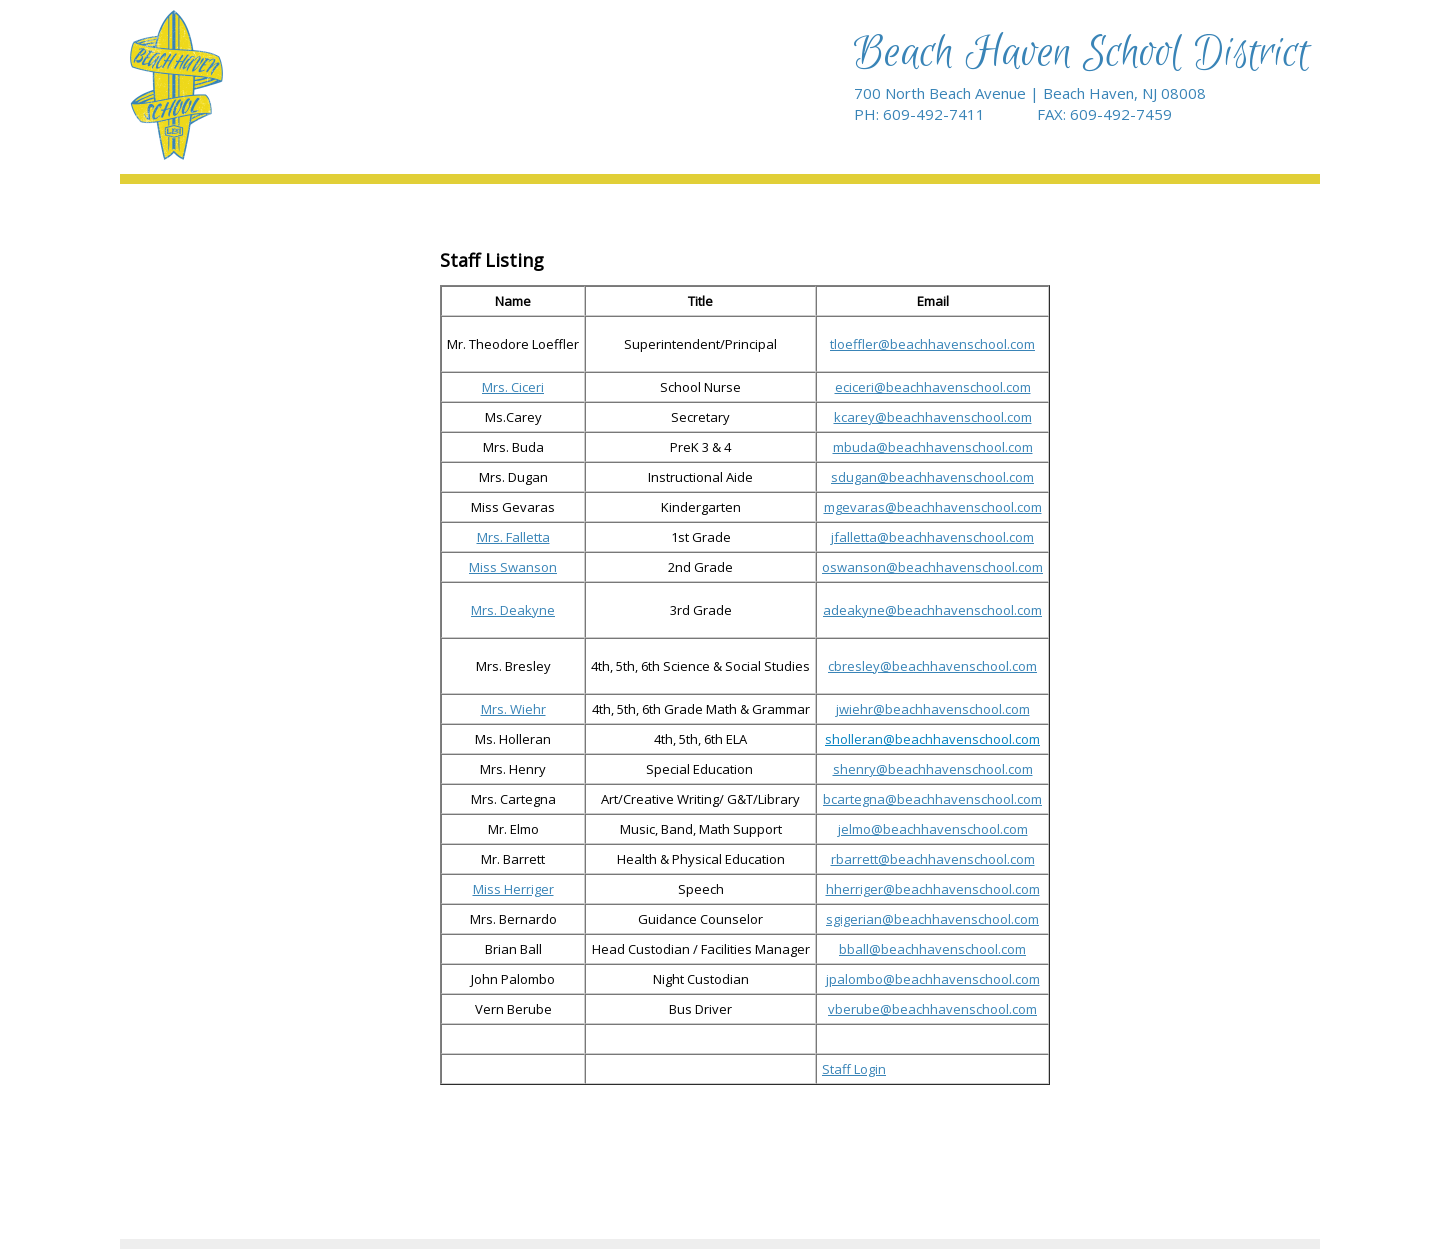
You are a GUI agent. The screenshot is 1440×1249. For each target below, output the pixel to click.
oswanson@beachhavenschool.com (932, 567)
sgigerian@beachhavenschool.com (932, 919)
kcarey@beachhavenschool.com (933, 417)
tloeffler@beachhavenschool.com (932, 344)
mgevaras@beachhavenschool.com (933, 507)
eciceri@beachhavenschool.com (933, 387)
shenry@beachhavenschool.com (933, 769)
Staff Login (854, 1069)
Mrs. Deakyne (513, 610)
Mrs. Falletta (513, 537)
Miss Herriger (513, 889)
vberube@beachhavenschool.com (932, 1009)
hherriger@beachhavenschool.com (933, 889)
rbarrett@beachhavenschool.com (933, 859)
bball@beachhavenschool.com (932, 949)
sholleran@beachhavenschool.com (932, 739)
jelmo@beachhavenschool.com (933, 829)
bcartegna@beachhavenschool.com (932, 799)
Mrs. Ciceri (513, 387)
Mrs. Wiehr (513, 709)
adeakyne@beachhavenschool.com (932, 610)
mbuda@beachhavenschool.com (933, 447)
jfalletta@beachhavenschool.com (932, 537)
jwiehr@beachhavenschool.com (933, 709)
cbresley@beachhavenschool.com (932, 666)
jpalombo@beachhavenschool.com (933, 979)
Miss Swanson (513, 567)
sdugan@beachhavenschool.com (932, 477)
